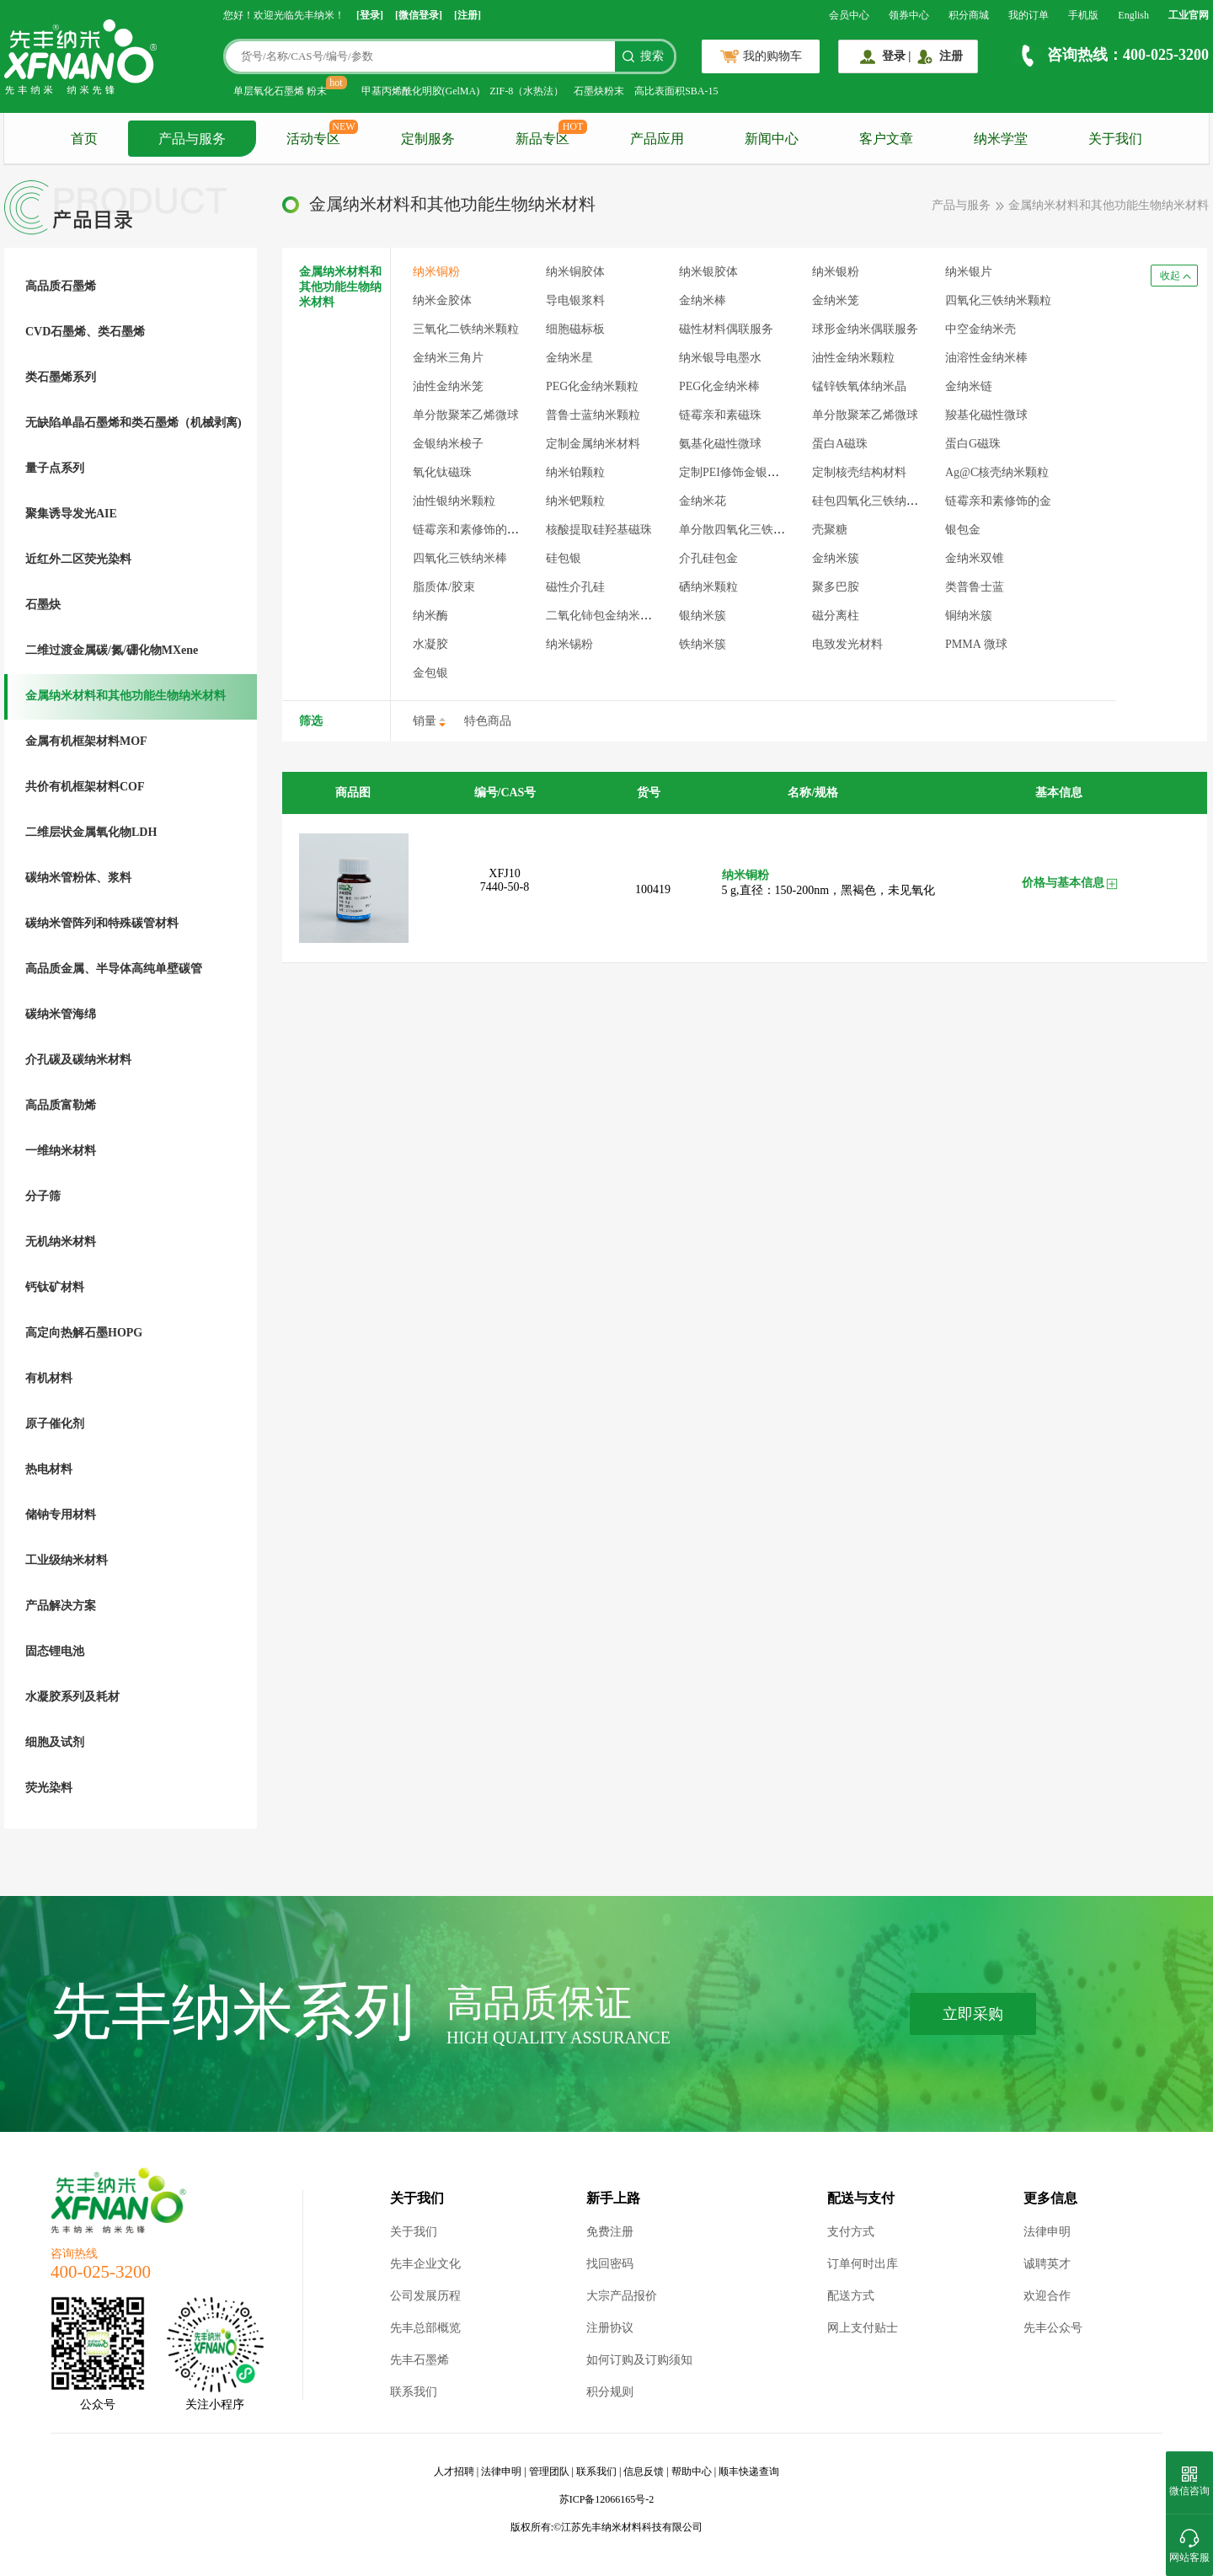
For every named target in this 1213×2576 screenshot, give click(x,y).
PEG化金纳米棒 (719, 386)
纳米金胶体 (442, 300)
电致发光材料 (847, 644)
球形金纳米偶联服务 (865, 329)
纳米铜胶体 (575, 271)
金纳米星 (569, 357)
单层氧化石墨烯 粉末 (280, 91)
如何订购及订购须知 (639, 2360)
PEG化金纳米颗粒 (592, 386)
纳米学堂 (1001, 138)
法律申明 (1047, 2231)
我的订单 (1028, 15)
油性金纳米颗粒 (853, 357)
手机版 (1083, 15)
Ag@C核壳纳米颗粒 (997, 472)
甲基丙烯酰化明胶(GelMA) (420, 91)
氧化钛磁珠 (442, 472)
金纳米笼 (835, 300)
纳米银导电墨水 (720, 357)
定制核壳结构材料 (859, 472)
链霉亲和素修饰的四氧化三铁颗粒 (501, 529)
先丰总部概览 (425, 2328)
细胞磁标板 (575, 329)
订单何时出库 (862, 2263)
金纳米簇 (835, 558)
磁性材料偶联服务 (726, 329)
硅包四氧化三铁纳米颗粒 (877, 501)
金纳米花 (702, 501)
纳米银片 (968, 271)
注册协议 (609, 2328)
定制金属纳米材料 (593, 443)
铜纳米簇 (968, 615)
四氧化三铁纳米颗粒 (998, 300)
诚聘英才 (1047, 2263)
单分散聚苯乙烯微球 (466, 415)
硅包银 (563, 558)
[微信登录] (418, 15)
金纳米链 (968, 386)
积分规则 (609, 2392)
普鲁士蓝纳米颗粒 (593, 415)
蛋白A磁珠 (840, 443)
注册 (951, 56)
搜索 (652, 56)
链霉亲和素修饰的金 (998, 501)
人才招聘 (454, 2471)
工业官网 (1188, 15)
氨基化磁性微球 (720, 443)
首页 (84, 138)
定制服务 (428, 138)
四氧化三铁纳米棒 (460, 558)
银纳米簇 (702, 615)
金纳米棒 (702, 300)
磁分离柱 (835, 615)
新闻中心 (772, 138)
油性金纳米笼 (448, 386)
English (1133, 15)
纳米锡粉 (569, 644)
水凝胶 (430, 644)
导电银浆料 (575, 300)
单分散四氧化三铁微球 (738, 529)
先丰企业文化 (425, 2263)
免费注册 (609, 2231)
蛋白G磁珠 (973, 443)
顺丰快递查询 (749, 2471)
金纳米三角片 (448, 357)
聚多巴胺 (835, 587)
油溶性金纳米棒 (986, 357)
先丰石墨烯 (419, 2360)
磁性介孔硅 (575, 587)
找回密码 (609, 2263)
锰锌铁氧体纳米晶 (859, 386)
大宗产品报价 (621, 2295)
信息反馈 (643, 2471)
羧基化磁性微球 (986, 415)
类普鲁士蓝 (974, 587)
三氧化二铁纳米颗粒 (466, 329)
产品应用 (657, 138)
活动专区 (313, 138)
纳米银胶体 (708, 271)
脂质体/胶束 (444, 587)
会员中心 (849, 15)
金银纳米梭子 (448, 443)
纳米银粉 (835, 271)
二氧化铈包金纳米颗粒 (605, 615)
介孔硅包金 (708, 558)
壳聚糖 (829, 529)
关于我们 (1115, 138)
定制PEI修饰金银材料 (735, 472)
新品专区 (542, 138)
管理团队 (549, 2471)
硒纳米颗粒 (708, 587)
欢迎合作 (1047, 2295)
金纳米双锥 (974, 558)
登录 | (896, 56)
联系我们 (413, 2392)
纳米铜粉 (436, 271)
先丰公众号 (1052, 2328)
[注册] (467, 15)
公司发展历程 (425, 2295)
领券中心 (909, 15)
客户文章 (886, 138)
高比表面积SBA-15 (676, 91)
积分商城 (968, 15)
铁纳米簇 (702, 644)
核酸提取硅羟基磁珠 (599, 529)
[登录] (369, 15)
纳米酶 (430, 615)
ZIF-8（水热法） (526, 91)
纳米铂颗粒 (575, 472)
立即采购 (973, 2014)
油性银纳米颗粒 (454, 501)
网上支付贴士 (862, 2328)
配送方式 (850, 2295)
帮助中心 (691, 2471)
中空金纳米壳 (980, 329)
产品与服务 (192, 138)
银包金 (963, 529)
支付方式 (850, 2231)
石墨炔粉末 (599, 91)
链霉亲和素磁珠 (720, 415)
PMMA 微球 (976, 644)
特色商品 (487, 721)
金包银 (430, 673)
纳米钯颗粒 (575, 501)
